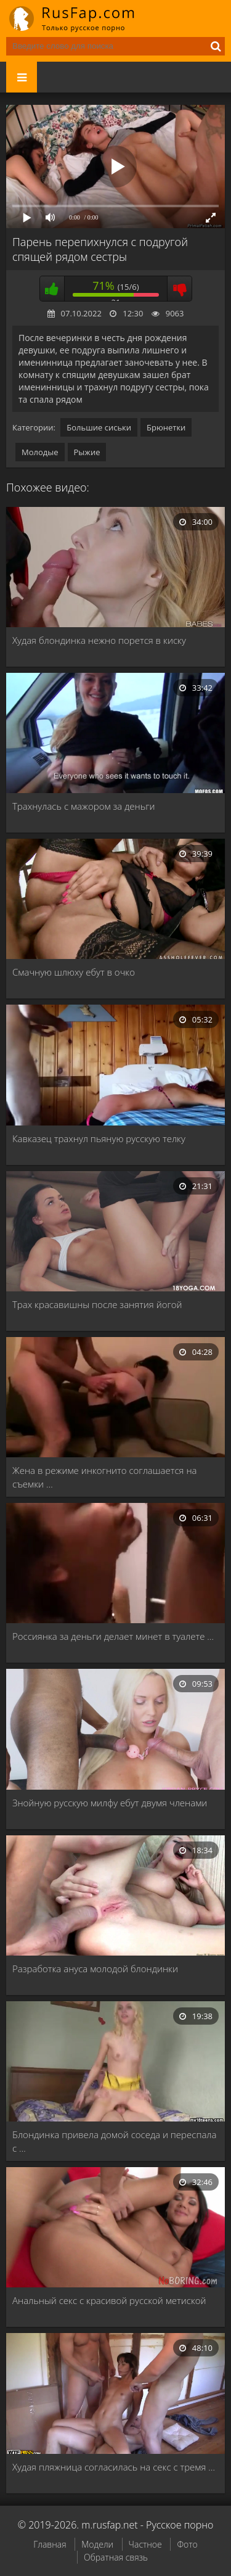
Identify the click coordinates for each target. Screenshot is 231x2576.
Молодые (40, 452)
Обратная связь (116, 2557)
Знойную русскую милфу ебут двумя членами (109, 1802)
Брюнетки (166, 427)
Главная (49, 2544)
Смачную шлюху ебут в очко (73, 972)
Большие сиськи (99, 427)
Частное (145, 2544)
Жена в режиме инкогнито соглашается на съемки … (104, 1477)
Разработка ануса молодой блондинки (95, 1968)
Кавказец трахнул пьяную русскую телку (98, 1138)
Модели (97, 2544)
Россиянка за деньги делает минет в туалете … (113, 1636)
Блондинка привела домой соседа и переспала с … (114, 2141)
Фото (187, 2544)
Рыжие (87, 452)
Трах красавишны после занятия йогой (97, 1304)
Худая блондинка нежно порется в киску (99, 640)
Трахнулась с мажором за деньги (83, 806)
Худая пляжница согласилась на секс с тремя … (113, 2467)
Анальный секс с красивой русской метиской (109, 2300)
